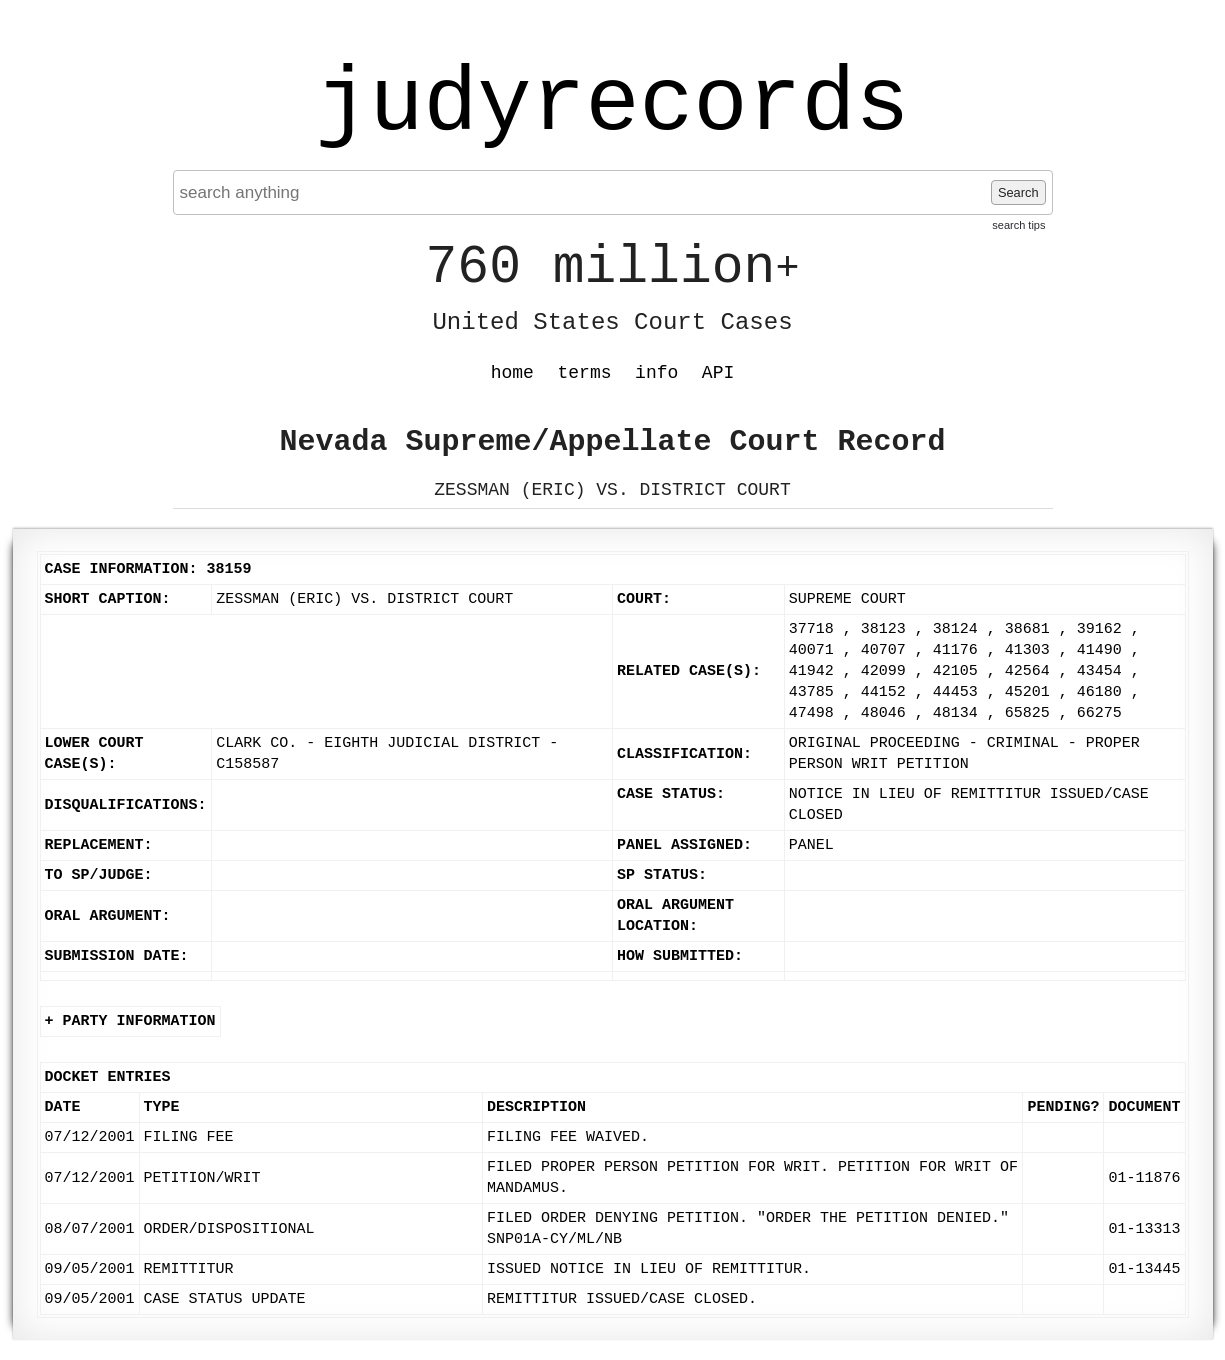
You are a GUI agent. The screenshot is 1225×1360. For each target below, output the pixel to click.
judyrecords (612, 105)
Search (1018, 192)
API (718, 373)
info (656, 373)
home (512, 373)
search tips (1018, 225)
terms (585, 373)
